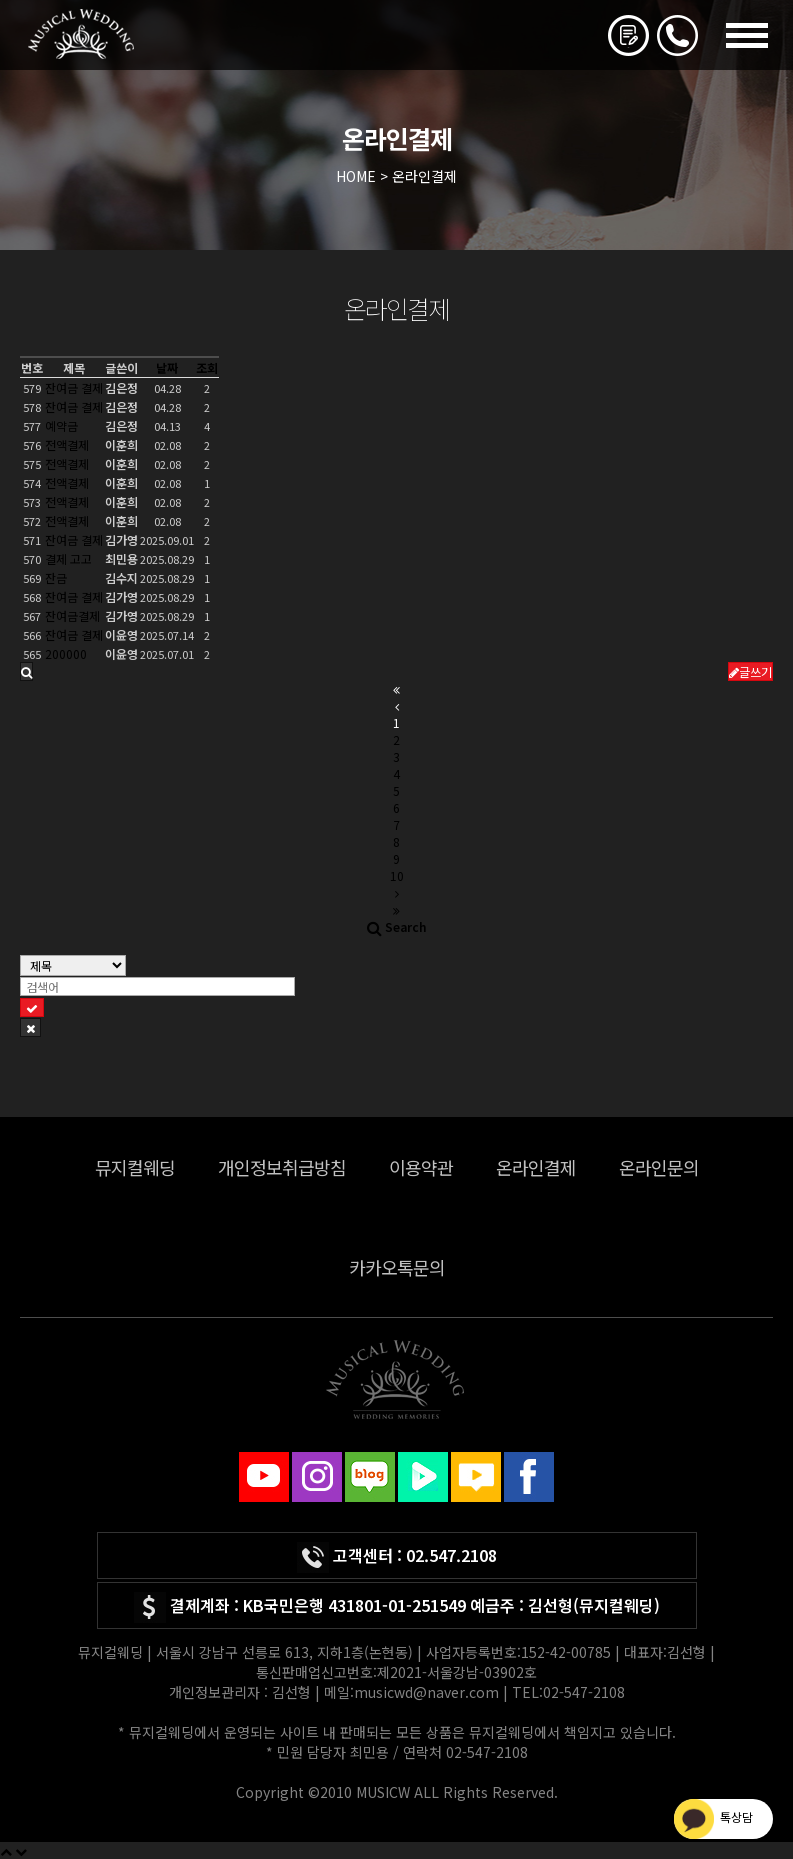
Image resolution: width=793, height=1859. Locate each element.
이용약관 (421, 1167)
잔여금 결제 (74, 387)
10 (397, 875)
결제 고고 (68, 558)
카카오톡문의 (397, 1267)
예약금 (61, 425)
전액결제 (67, 444)
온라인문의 (659, 1167)
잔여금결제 (72, 615)
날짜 (167, 367)
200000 (66, 653)
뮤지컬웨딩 (135, 1167)
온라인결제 (536, 1167)
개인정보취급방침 (282, 1167)
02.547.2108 (451, 1555)
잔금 (56, 577)
